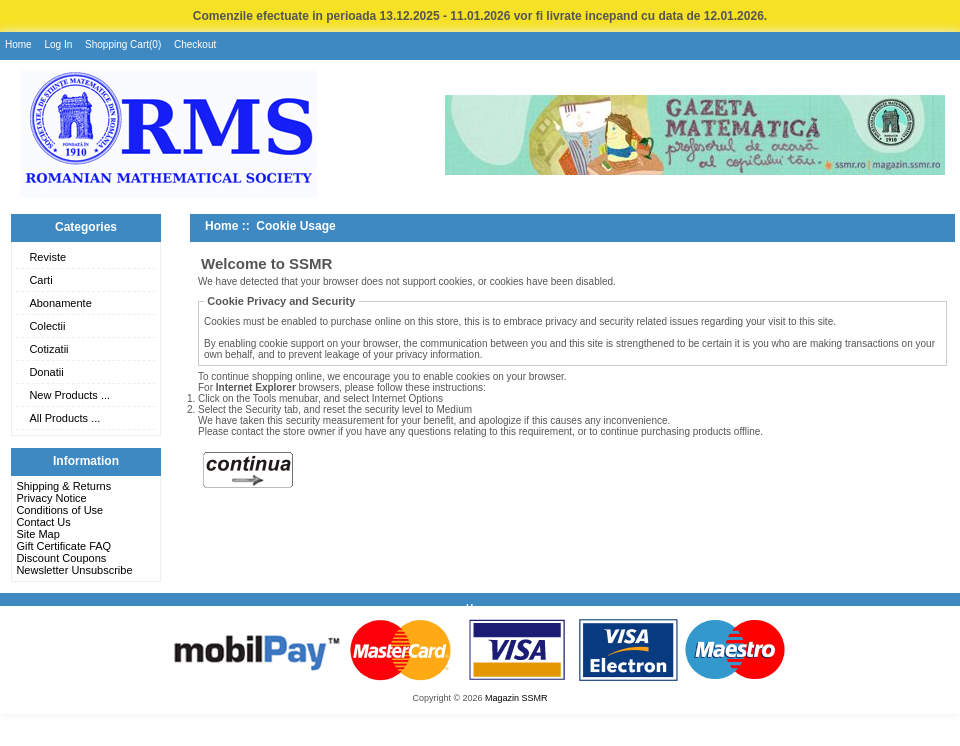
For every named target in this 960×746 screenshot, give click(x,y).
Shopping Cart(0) (123, 44)
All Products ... (64, 418)
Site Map (37, 534)
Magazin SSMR (516, 698)
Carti (40, 280)
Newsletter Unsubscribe (74, 570)
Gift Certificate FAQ (63, 546)
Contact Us (43, 522)
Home (18, 44)
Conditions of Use (59, 510)
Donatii (46, 372)
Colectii (47, 326)
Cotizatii (48, 349)
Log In (58, 44)
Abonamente (60, 303)
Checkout (195, 44)
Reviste (47, 257)
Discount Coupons (61, 558)
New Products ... (69, 395)
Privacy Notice (51, 498)
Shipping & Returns (63, 486)
